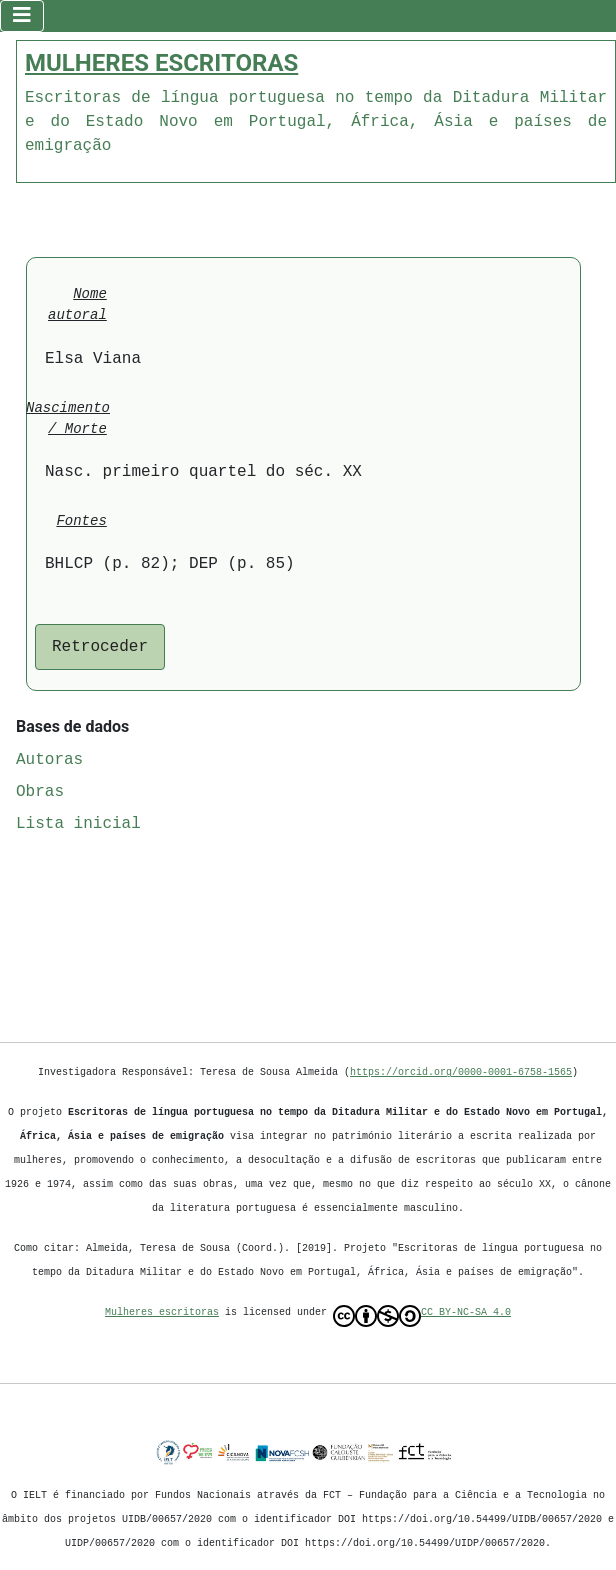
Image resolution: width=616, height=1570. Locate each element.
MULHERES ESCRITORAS (161, 61)
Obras (40, 790)
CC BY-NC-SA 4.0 (422, 1316)
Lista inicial (78, 822)
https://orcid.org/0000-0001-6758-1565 (461, 1072)
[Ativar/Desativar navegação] (22, 15)
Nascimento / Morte (68, 417)
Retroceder (100, 645)
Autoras (49, 758)
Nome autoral (77, 303)
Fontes (81, 519)
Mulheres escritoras (162, 1312)
